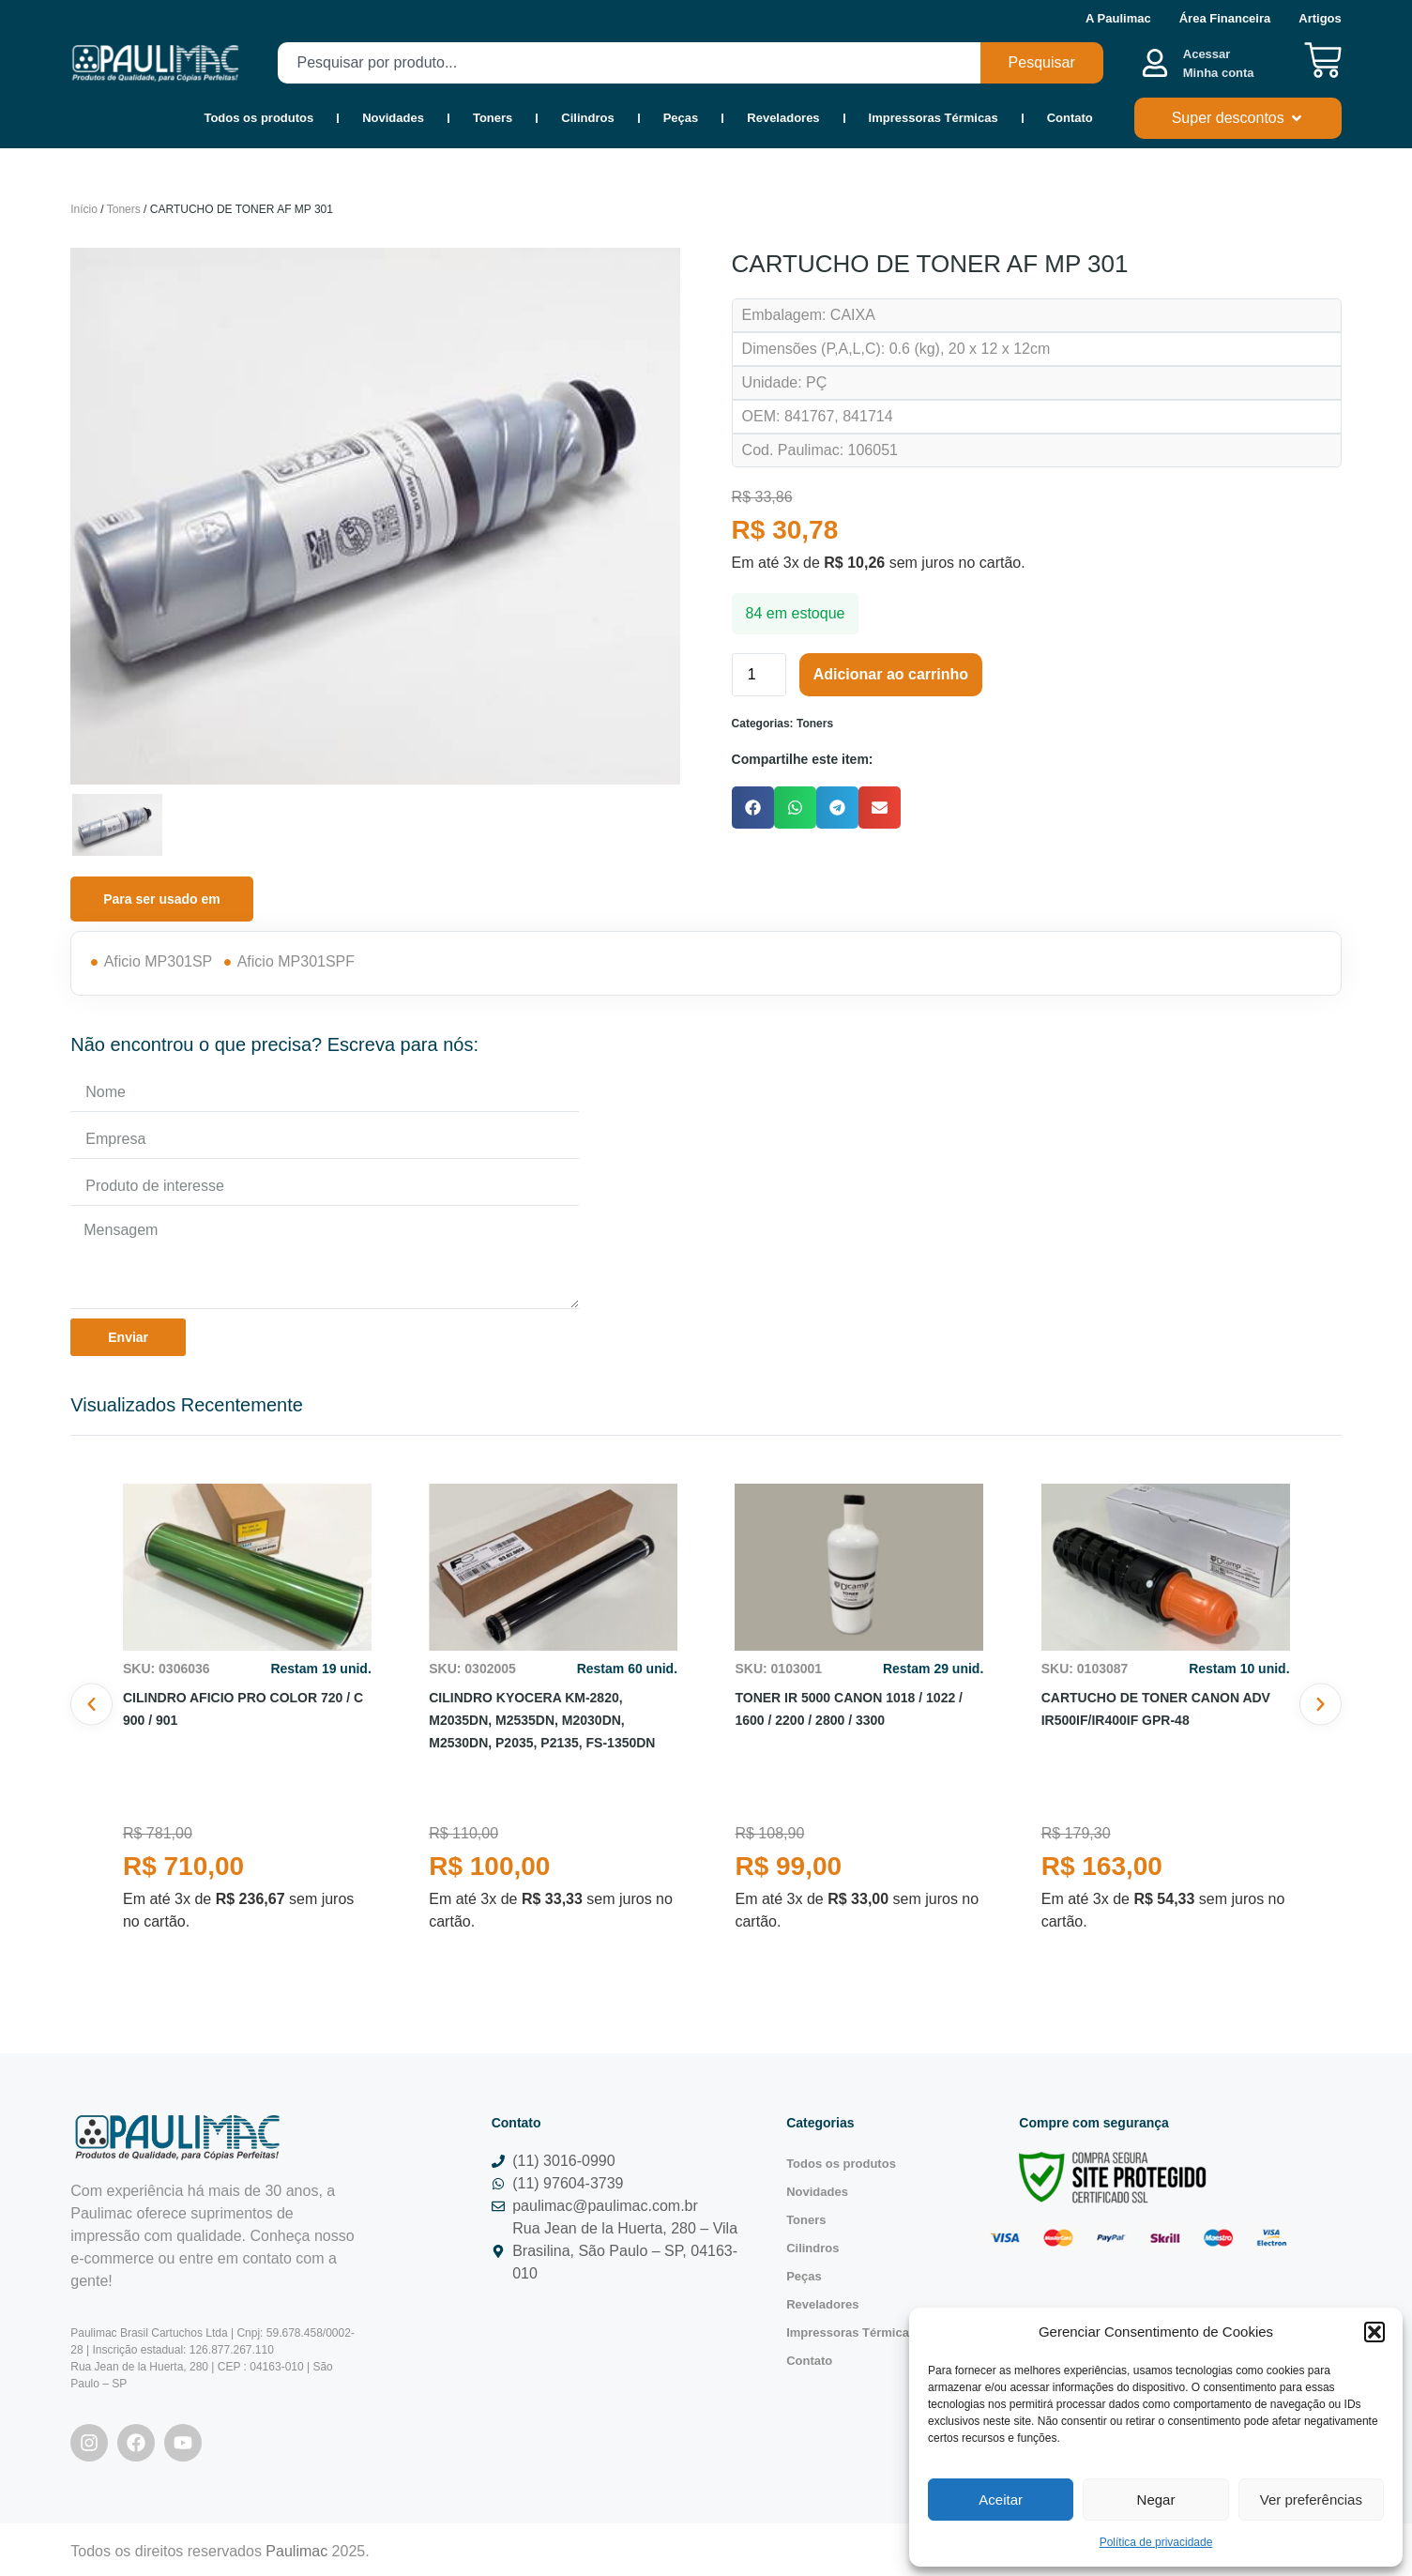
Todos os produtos (258, 118)
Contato (1070, 118)
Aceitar (1001, 2499)
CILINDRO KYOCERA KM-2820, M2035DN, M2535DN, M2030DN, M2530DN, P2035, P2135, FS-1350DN (542, 1720)
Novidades (393, 118)
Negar (1156, 2499)
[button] (1374, 2332)
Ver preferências (1311, 2499)
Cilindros (587, 118)
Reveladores (783, 118)
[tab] (161, 899)
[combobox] (628, 63)
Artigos (1320, 18)
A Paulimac (1118, 18)
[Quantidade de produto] (759, 674)
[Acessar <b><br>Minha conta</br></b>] (1155, 63)
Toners (492, 118)
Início (84, 209)
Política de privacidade (1156, 2542)
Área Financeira (1225, 18)
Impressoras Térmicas (933, 118)
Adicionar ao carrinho (890, 674)
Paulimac (296, 2551)
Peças (681, 118)
